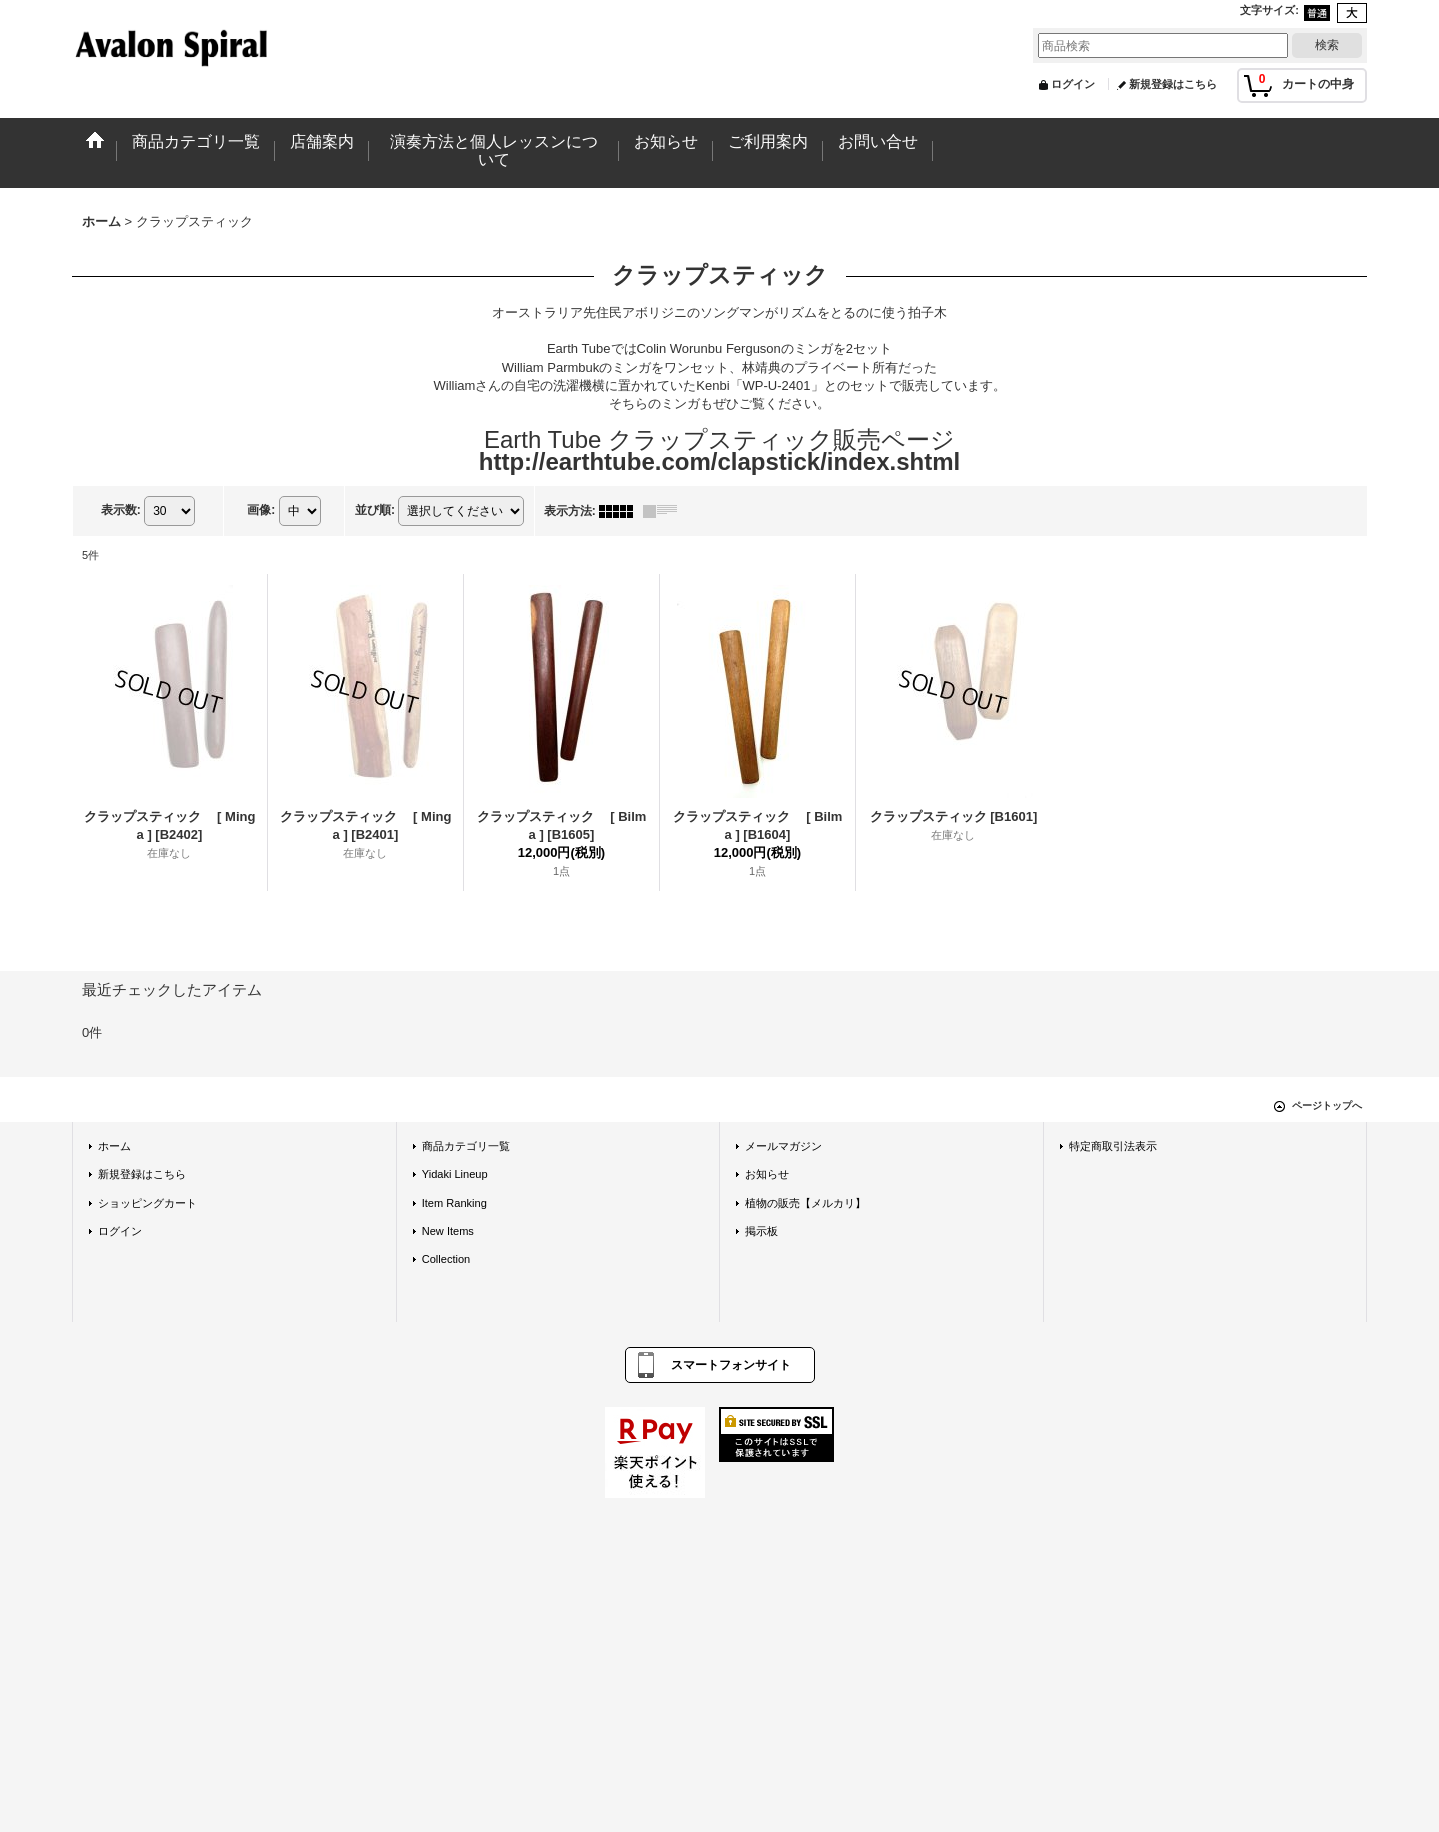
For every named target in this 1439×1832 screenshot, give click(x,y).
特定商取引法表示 (1113, 1146)
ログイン (1073, 84)
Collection (446, 1259)
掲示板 (761, 1231)
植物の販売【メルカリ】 (805, 1203)
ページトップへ (1327, 1105)
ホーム (114, 1146)
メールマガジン (783, 1146)
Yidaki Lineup (455, 1174)
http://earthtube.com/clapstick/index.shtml (719, 461)
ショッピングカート (147, 1203)
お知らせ (767, 1174)
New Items (448, 1231)
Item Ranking (454, 1203)
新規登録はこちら (1173, 84)
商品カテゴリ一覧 (466, 1146)
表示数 (121, 510)
